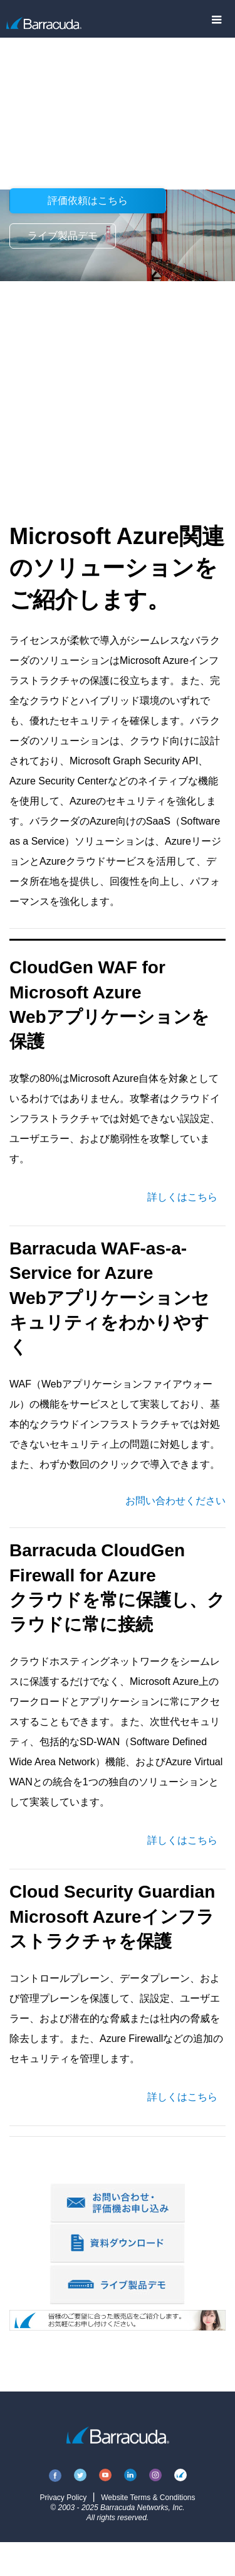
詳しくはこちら (182, 1197)
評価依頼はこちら (88, 200)
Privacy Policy (62, 2497)
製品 (19, 52)
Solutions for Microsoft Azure (111, 52)
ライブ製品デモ (63, 235)
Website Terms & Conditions (148, 2497)
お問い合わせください (175, 1500)
